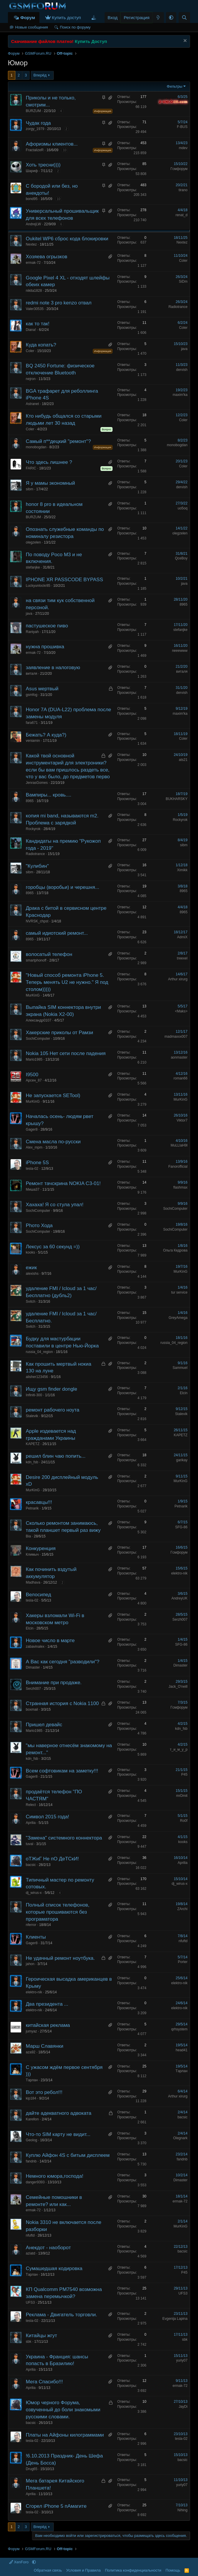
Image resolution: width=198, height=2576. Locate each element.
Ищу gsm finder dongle (51, 1389)
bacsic (31, 1865)
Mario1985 (34, 1059)
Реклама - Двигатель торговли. (61, 2314)
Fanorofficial (177, 1166)
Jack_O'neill (178, 1686)
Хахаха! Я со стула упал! (54, 1204)
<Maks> (181, 1011)
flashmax (180, 1187)
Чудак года (38, 123)
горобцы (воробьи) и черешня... (62, 887)
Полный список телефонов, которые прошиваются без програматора (57, 1912)
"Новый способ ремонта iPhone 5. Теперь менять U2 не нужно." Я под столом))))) (67, 982)
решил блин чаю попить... (55, 1456)
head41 (181, 2050)
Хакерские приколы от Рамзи (59, 1032)
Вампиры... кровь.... (48, 795)
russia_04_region (39, 1352)
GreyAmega (178, 1318)
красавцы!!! (39, 1502)
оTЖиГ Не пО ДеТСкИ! (52, 1859)
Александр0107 (38, 1020)
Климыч (32, 1554)
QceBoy (181, 558)
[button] (171, 17)
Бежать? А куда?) (46, 735)
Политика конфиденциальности (133, 2570)
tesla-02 (32, 1169)
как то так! (37, 323)
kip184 (31, 2098)
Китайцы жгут (41, 2335)
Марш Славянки (44, 2046)
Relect (31, 1805)
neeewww (179, 651)
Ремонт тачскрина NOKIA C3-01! (63, 1183)
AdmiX (182, 937)
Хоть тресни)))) (43, 165)
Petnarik (32, 1508)
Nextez (31, 244)
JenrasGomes (37, 783)
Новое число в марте (50, 1640)
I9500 (32, 1074)
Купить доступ (66, 17)
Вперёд (40, 75)
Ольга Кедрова (175, 1250)
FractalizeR (35, 150)
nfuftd (183, 1941)
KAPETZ (33, 1444)
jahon (30, 1964)
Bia (28, 1536)
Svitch (31, 1301)
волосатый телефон (49, 954)
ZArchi (182, 1909)
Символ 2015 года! (47, 1816)
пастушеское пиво (47, 626)
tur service (179, 1292)
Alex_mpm (34, 1147)
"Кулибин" (37, 866)
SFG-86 (181, 1527)
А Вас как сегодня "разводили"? (62, 1661)
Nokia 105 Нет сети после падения (66, 1053)
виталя (31, 674)
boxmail (32, 1709)
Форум (27, 17)
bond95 (32, 199)
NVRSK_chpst (37, 921)
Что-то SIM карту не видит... (58, 2134)
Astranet (32, 404)
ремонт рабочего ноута (52, 1410)
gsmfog (31, 695)
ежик (31, 1267)
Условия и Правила (83, 2570)
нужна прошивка (45, 646)
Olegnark (180, 2138)
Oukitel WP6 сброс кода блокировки (67, 238)
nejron (31, 379)
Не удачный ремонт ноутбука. (60, 1958)
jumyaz (31, 2031)
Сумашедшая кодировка (54, 2268)
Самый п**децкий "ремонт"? (58, 441)
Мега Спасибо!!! (44, 2382)
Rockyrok (33, 829)
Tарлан (32, 2080)
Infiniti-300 (34, 1395)
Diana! (31, 330)
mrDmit (181, 1796)
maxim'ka (180, 395)
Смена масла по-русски (53, 1141)
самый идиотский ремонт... (57, 933)
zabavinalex (35, 1646)
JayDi (183, 2407)
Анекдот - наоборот (48, 2247)
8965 (183, 604)
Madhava (33, 1582)
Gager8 (32, 1129)
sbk (28, 2342)
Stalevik (32, 1416)
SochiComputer (38, 1039)
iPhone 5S (37, 1162)
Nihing (182, 2510)
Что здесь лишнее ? (49, 462)
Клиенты (36, 1937)
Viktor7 (182, 1120)
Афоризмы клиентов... (52, 144)
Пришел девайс (44, 1724)
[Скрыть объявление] (184, 41)
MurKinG (33, 995)
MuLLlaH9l (179, 1145)
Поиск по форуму (75, 27)
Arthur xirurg (177, 979)
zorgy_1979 (35, 129)
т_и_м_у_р (178, 1749)
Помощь (172, 2570)
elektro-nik (179, 1573)
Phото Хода (39, 1225)
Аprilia (31, 1823)
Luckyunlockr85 (38, 586)
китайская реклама (48, 2025)
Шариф (32, 171)
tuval (29, 1844)
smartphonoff (36, 960)
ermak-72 (33, 263)
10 (64, 150)
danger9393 (35, 2182)
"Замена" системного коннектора (64, 1838)
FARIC (31, 468)
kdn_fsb (32, 1462)
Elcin (183, 1393)
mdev (183, 148)
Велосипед (38, 1594)
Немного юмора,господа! (54, 2176)
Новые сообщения (31, 27)
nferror (31, 1925)
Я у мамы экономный (50, 483)
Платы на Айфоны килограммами (65, 2435)
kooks (30, 1252)
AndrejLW (33, 224)
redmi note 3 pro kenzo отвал (59, 303)
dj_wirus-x (34, 1893)
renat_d (181, 215)
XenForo (19, 2562)
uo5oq (182, 508)
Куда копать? (41, 345)
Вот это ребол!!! (44, 2092)
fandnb (31, 2161)
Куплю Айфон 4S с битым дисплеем (68, 2155)
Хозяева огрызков (46, 256)
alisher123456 (37, 1377)
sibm (29, 489)
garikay (181, 1460)
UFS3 (30, 2302)
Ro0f (183, 1821)
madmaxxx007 (176, 1036)
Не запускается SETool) (53, 1095)
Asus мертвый (42, 689)
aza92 (31, 2052)
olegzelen (33, 542)
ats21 (183, 760)
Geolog (31, 2140)
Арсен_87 (34, 1080)
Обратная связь (48, 2570)
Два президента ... (47, 2004)
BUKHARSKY (176, 799)
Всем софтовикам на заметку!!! (62, 1771)
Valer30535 (35, 309)
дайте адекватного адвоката (58, 2113)
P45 (184, 1774)
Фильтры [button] (174, 86)
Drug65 (31, 2469)
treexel (182, 958)
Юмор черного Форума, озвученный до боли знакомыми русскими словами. (63, 2410)
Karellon (32, 2119)
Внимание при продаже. (54, 1682)
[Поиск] (184, 17)
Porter (182, 1962)
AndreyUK (179, 1598)
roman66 (180, 1078)
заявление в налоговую (53, 667)
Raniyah (32, 632)
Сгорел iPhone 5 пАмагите (56, 2506)
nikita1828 (34, 291)
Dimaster (33, 1667)
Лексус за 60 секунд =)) (53, 1246)
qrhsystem (179, 2029)
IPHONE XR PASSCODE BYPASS (64, 579)
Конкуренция (41, 1548)
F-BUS (182, 127)
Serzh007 (179, 1619)
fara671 (32, 723)
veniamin (33, 741)
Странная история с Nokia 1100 (62, 1703)
